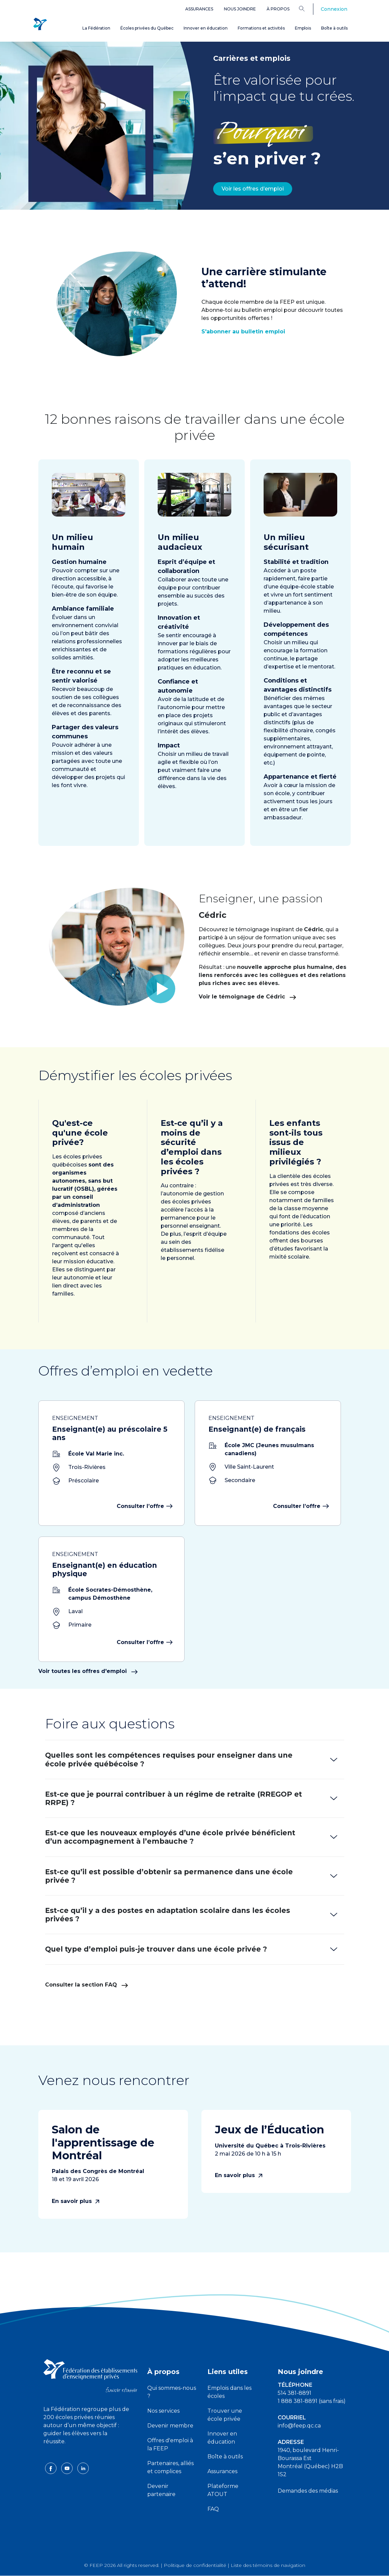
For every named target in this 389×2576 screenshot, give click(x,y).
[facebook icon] (51, 2468)
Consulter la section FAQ (86, 1984)
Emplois (303, 28)
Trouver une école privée (224, 2415)
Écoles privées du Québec (146, 28)
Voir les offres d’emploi (253, 189)
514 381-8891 (294, 2393)
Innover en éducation (206, 28)
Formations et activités (261, 28)
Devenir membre (170, 2425)
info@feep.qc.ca (299, 2425)
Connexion (334, 9)
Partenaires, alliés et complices (170, 2467)
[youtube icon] (68, 2468)
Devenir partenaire (161, 2490)
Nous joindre (240, 8)
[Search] (307, 8)
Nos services (163, 2411)
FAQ (213, 2509)
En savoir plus (75, 2201)
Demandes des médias (308, 2491)
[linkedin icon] (83, 2468)
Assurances (199, 8)
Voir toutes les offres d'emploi (88, 1671)
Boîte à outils (334, 28)
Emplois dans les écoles (229, 2392)
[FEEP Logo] (40, 24)
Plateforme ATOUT (222, 2490)
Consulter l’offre (144, 1506)
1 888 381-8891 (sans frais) (312, 2401)
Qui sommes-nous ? (171, 2392)
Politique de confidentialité (195, 2565)
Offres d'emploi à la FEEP (170, 2444)
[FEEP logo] (90, 2375)
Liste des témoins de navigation (268, 2565)
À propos (278, 8)
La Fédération (96, 28)
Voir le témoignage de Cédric (280, 996)
